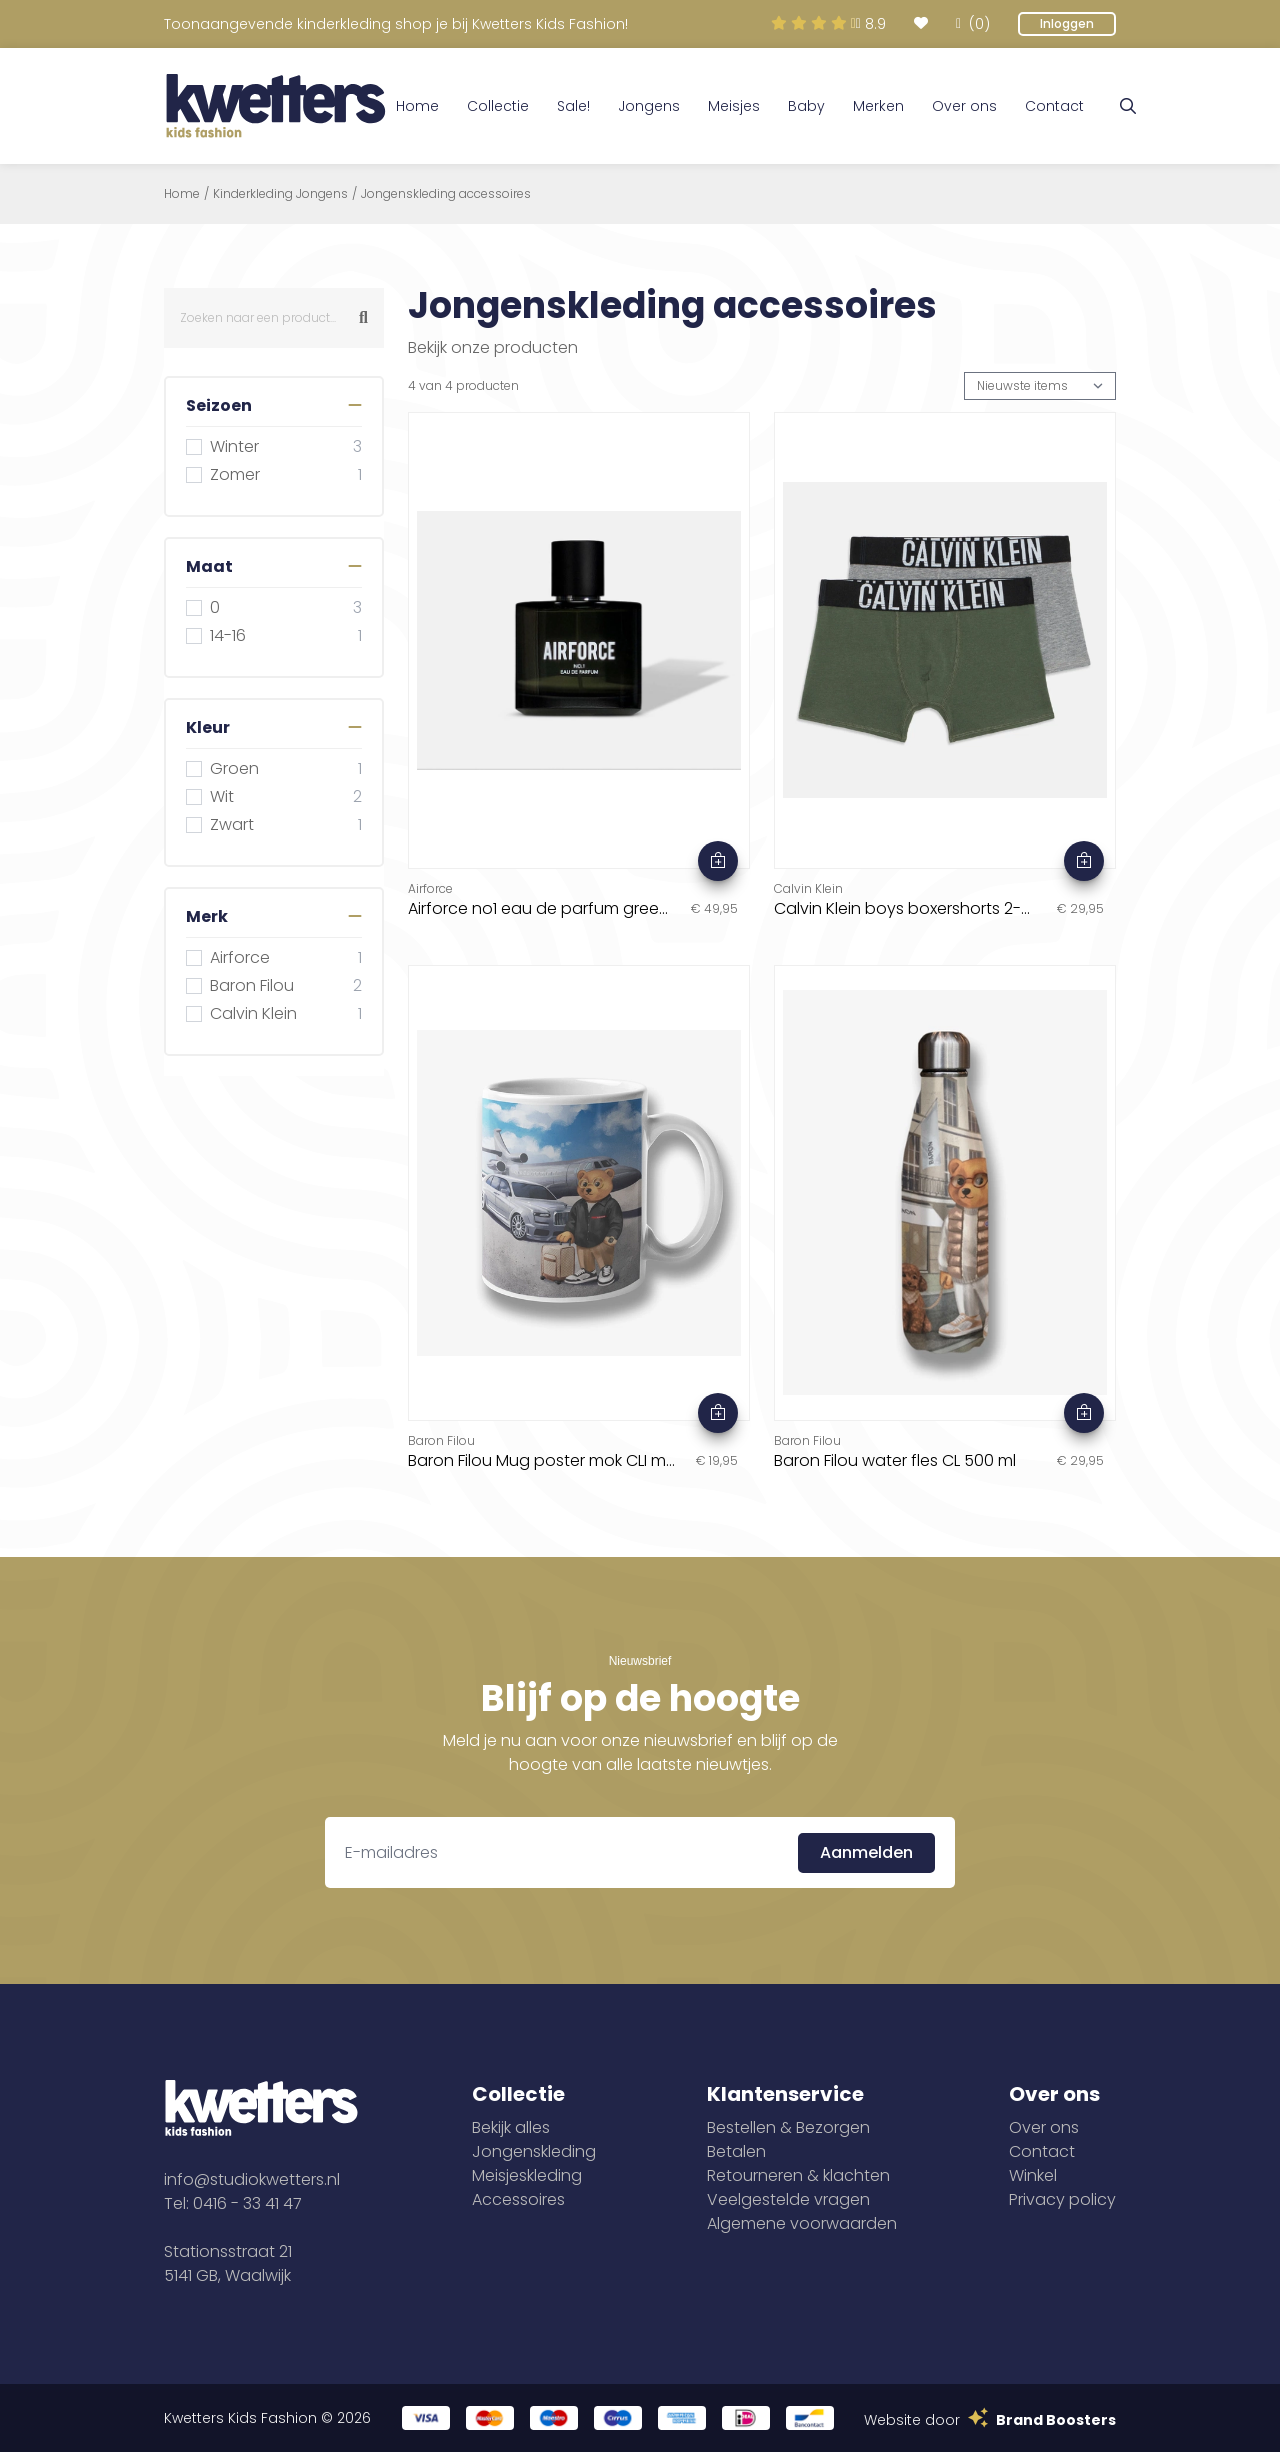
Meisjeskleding (527, 2175)
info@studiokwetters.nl (252, 2179)
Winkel (1033, 2175)
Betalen (736, 2151)
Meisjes (734, 106)
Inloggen (1067, 23)
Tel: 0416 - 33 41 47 (233, 2203)
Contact (1054, 106)
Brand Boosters (1056, 2420)
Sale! (573, 106)
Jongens (649, 106)
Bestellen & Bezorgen (788, 2127)
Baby (806, 106)
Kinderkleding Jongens (280, 194)
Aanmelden (866, 1852)
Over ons (964, 106)
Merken (878, 106)
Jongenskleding (534, 2151)
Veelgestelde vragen (788, 2199)
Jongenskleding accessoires (446, 194)
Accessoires (518, 2199)
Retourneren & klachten (798, 2175)
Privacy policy (1062, 2199)
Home (417, 106)
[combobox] (274, 318)
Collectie (498, 106)
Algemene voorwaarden (802, 2223)
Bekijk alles (511, 2127)
